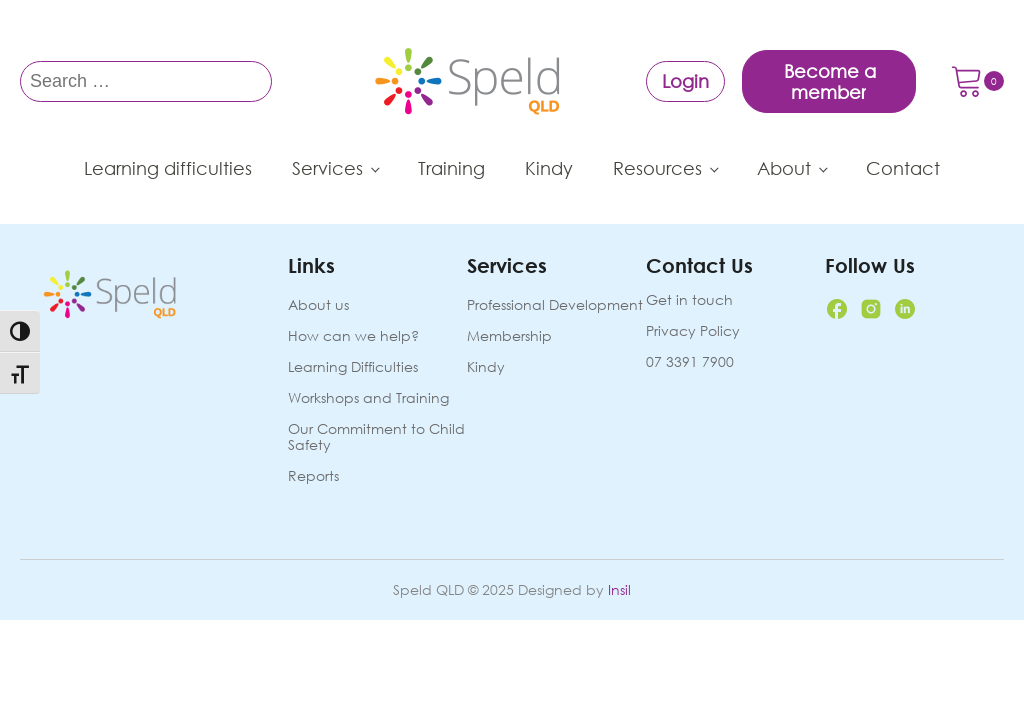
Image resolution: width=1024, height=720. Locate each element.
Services (327, 168)
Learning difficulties (168, 168)
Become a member (830, 81)
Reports (313, 476)
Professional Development (555, 305)
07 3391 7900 (690, 362)
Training (451, 168)
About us (318, 305)
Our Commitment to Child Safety (376, 437)
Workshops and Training (368, 398)
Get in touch (689, 300)
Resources (657, 168)
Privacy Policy (693, 331)
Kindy (549, 168)
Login (685, 81)
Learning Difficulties (353, 367)
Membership (509, 336)
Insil (619, 589)
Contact (903, 168)
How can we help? (353, 336)
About (784, 168)
